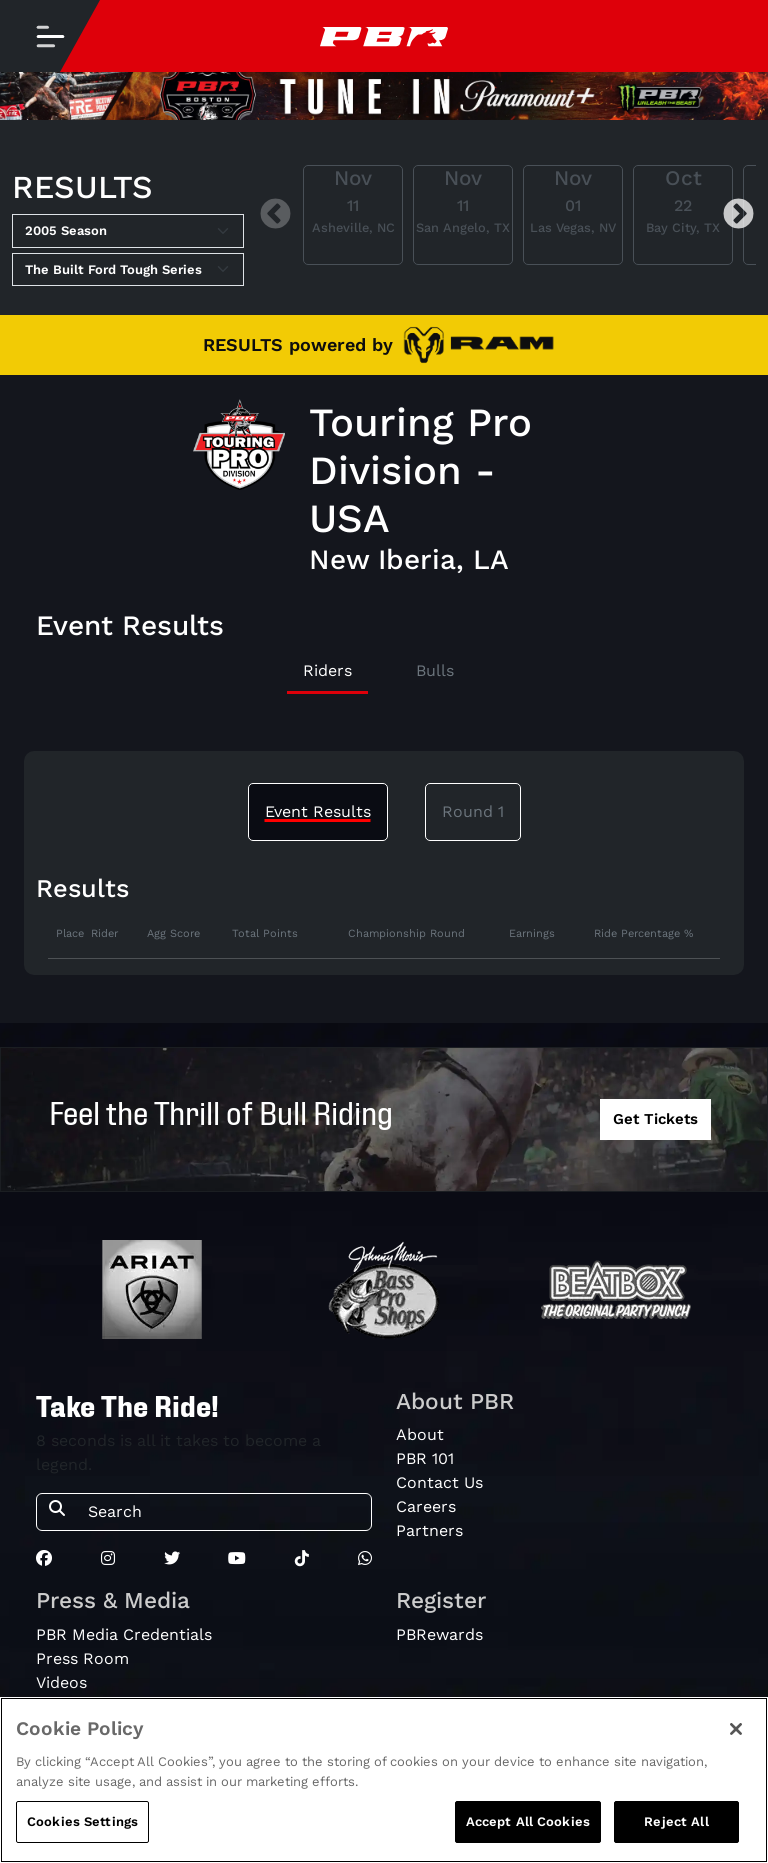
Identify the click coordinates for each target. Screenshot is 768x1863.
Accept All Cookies (528, 1831)
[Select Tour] (128, 270)
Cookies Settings (82, 1831)
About (420, 1434)
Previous (275, 214)
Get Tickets (655, 1119)
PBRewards (439, 1634)
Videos (61, 1682)
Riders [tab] (327, 670)
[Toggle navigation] (50, 36)
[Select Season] (128, 231)
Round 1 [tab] (473, 811)
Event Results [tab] (318, 811)
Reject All (676, 1831)
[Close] (736, 1739)
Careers (426, 1506)
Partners (429, 1530)
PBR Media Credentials (124, 1634)
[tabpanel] (384, 943)
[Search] (223, 1512)
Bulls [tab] (435, 670)
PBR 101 (425, 1458)
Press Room (82, 1658)
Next (738, 214)
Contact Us (439, 1482)
